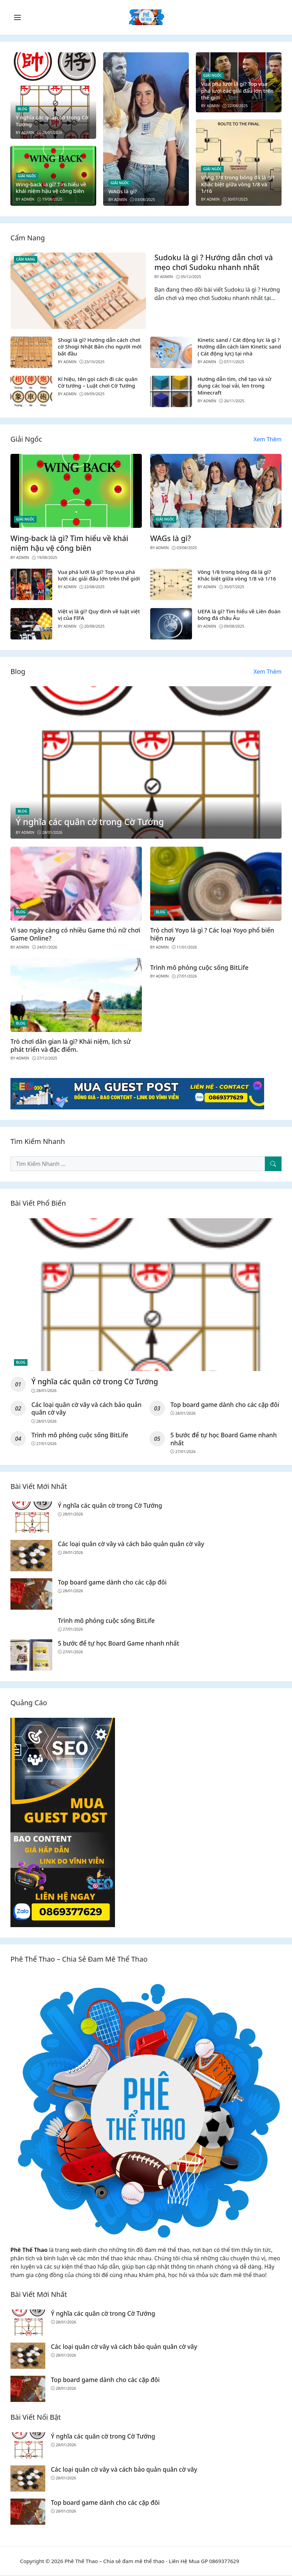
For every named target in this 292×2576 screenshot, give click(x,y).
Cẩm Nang (25, 259)
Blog (22, 108)
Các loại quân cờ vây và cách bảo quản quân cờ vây (78, 1408)
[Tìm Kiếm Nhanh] (273, 1163)
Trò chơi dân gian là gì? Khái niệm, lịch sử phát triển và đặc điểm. (70, 1045)
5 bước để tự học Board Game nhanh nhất (224, 1439)
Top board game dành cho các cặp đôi (225, 1404)
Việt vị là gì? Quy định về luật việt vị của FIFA (99, 615)
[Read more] (137, 1093)
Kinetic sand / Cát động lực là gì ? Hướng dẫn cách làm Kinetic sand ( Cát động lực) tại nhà (239, 346)
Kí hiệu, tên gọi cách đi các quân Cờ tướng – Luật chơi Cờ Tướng (98, 382)
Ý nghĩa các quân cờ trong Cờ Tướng (52, 121)
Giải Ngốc (27, 175)
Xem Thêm (268, 439)
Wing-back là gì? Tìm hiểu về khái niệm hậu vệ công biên (51, 188)
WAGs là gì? (122, 191)
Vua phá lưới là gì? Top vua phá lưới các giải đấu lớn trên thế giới (237, 90)
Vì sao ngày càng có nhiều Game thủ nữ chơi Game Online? (75, 934)
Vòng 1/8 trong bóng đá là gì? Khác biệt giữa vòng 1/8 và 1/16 (238, 184)
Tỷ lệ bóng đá (255, 2561)
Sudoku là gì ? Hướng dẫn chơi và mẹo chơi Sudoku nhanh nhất (213, 262)
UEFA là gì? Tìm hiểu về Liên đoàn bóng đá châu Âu (239, 615)
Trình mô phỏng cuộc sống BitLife (199, 967)
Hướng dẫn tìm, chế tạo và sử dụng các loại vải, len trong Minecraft (234, 385)
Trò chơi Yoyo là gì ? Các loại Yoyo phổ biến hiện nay (212, 934)
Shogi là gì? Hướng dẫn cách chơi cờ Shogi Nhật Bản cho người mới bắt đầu (99, 346)
